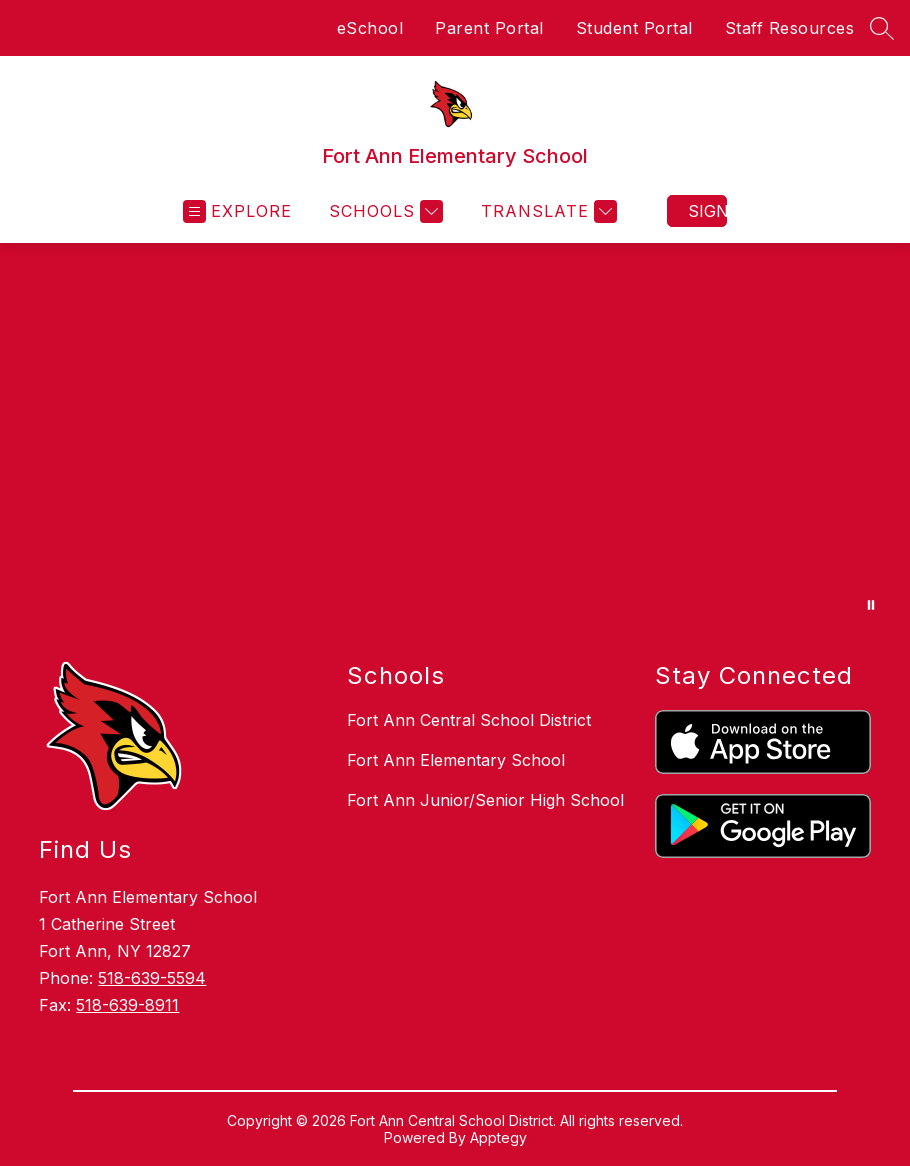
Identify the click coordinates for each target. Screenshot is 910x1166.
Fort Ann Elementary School (456, 760)
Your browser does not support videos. (455, 438)
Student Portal (634, 28)
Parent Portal (489, 28)
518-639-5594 (152, 978)
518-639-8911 (127, 1005)
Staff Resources (790, 28)
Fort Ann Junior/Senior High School (485, 800)
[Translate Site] (546, 211)
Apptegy (498, 1137)
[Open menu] (237, 211)
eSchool (370, 28)
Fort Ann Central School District (469, 720)
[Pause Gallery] (871, 605)
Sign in (707, 211)
